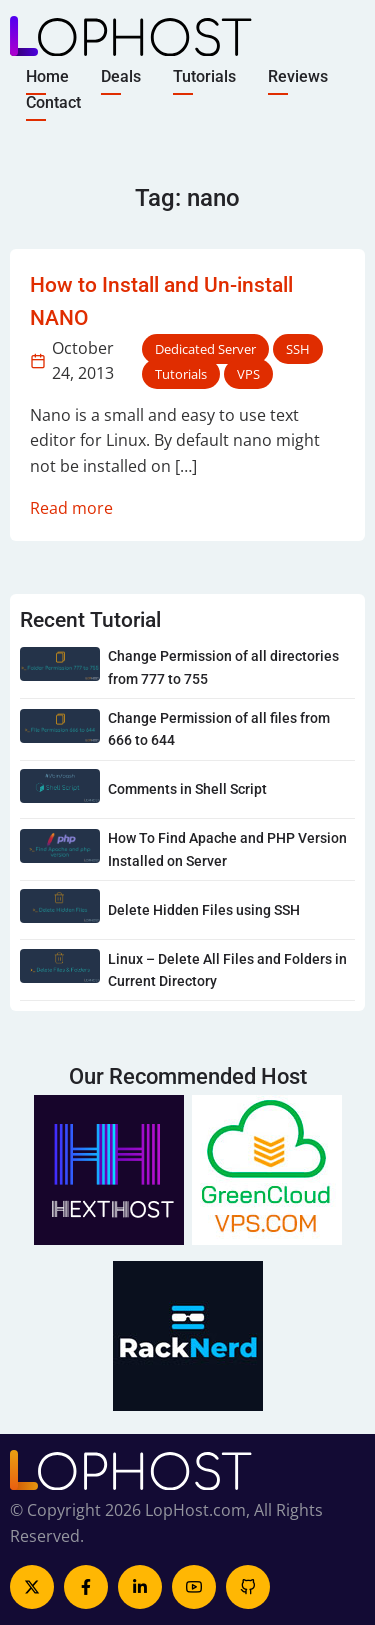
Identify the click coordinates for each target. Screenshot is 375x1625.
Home (47, 76)
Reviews (298, 76)
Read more (71, 508)
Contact (53, 101)
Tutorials (204, 76)
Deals (121, 76)
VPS (248, 374)
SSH (298, 349)
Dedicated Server (205, 349)
